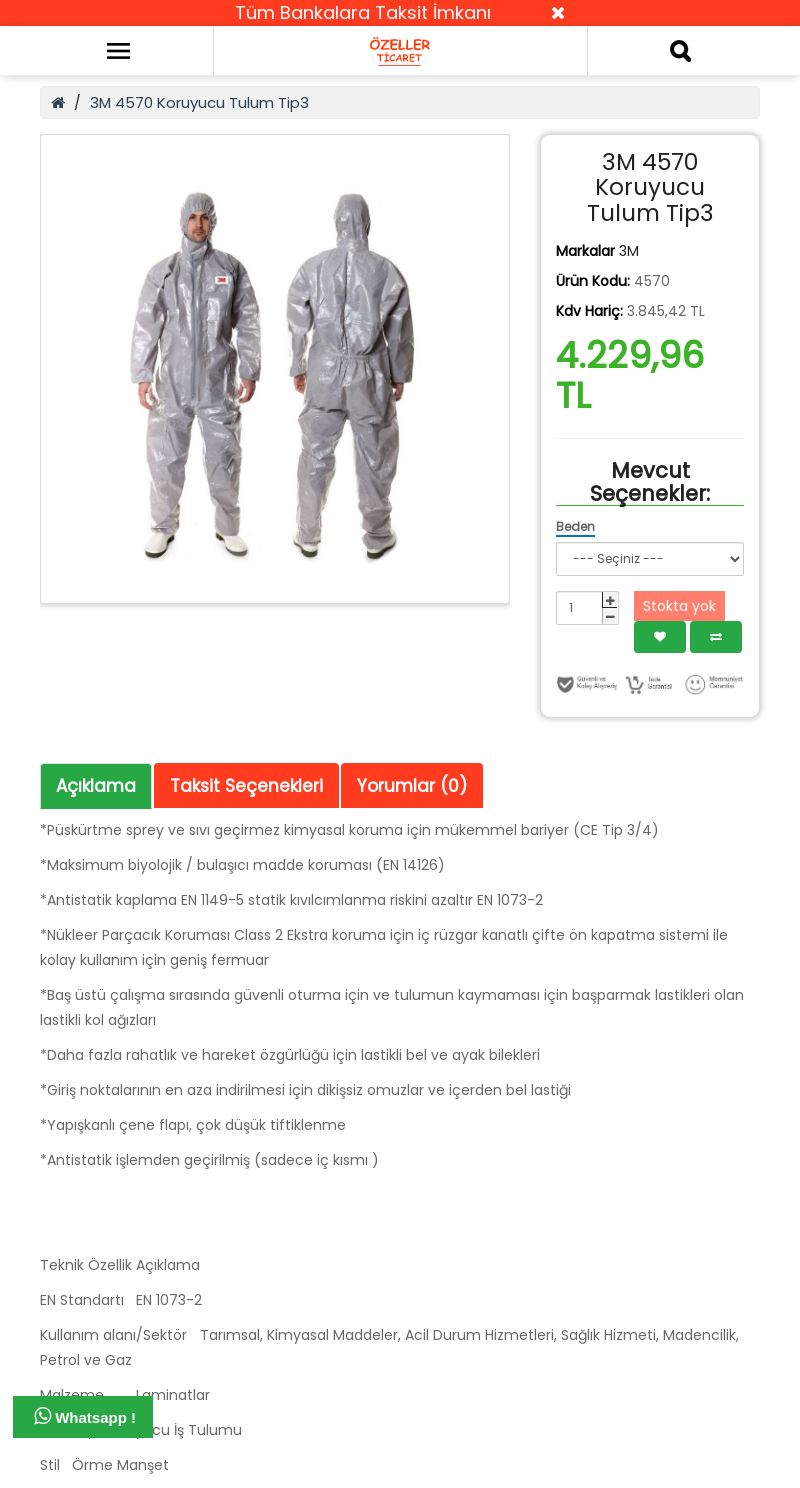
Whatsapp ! (85, 1416)
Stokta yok (679, 606)
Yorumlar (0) (412, 786)
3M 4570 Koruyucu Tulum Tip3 (199, 102)
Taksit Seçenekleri (246, 786)
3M (629, 251)
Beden (575, 526)
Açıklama (96, 786)
